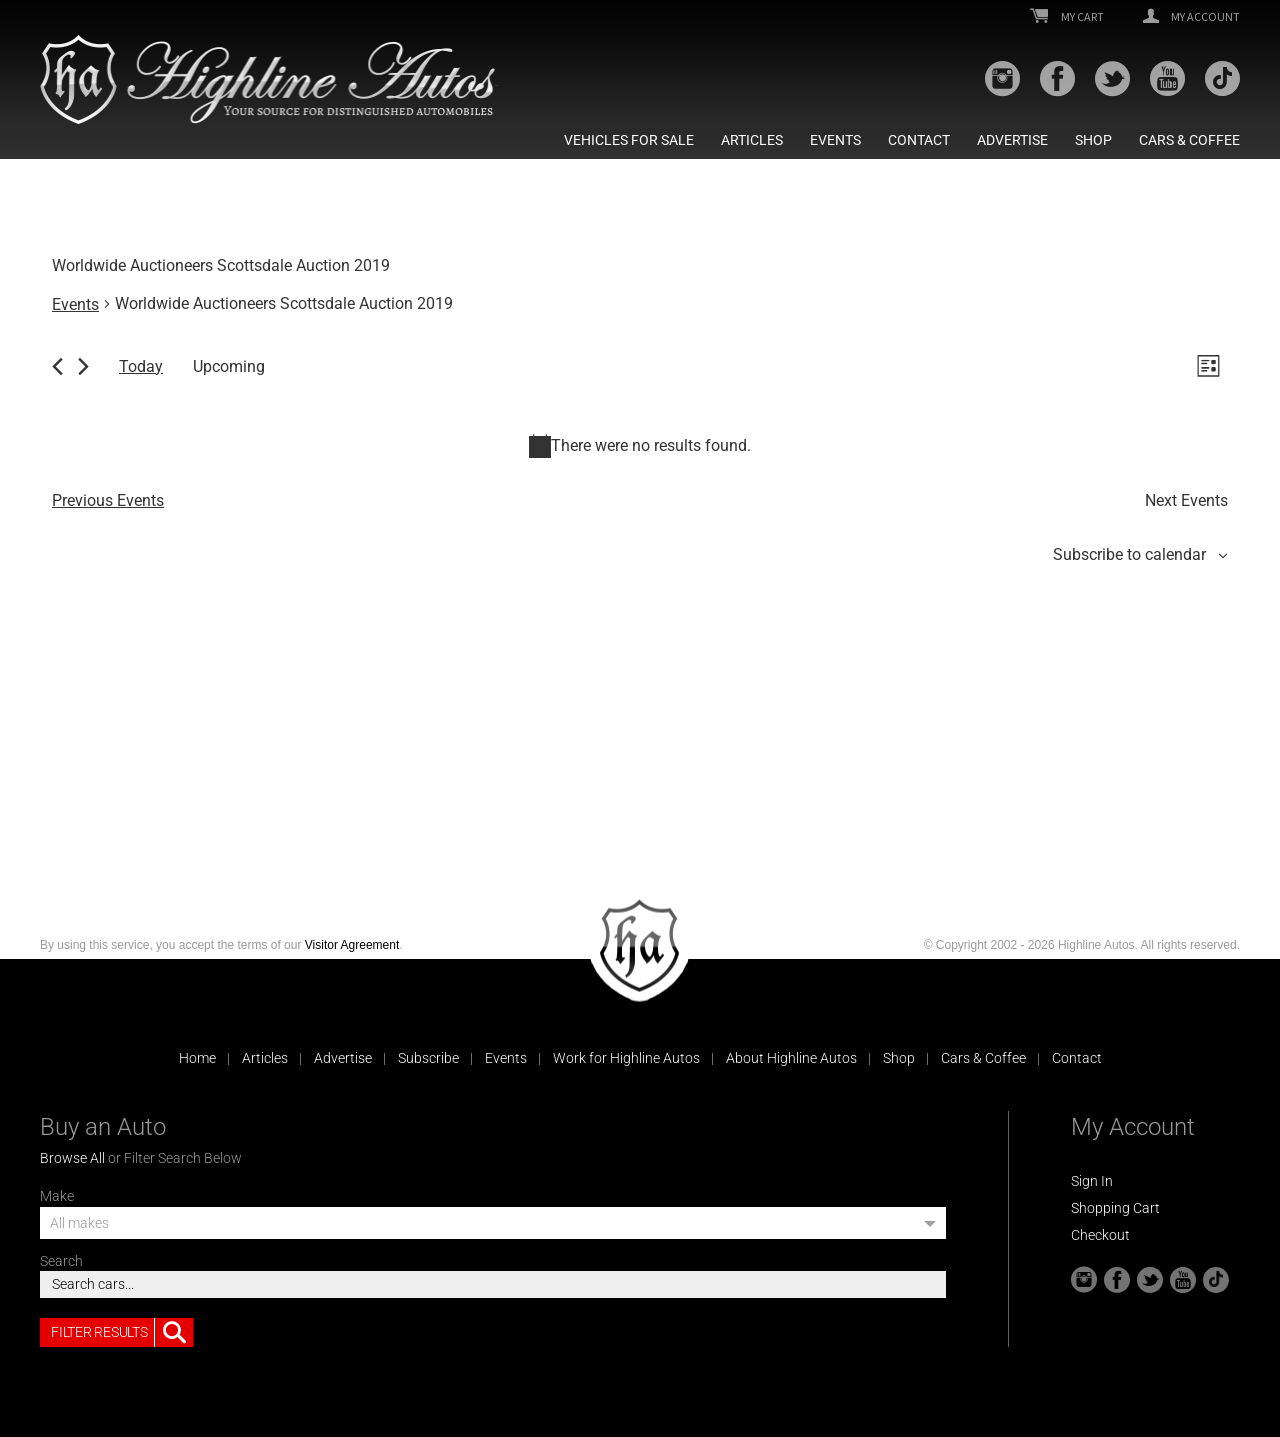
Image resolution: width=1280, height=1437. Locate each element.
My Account (1191, 17)
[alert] (640, 446)
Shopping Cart (1115, 1208)
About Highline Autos (791, 1058)
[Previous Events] (57, 366)
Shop (1093, 140)
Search (61, 1261)
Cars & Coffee (1189, 140)
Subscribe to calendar (1129, 554)
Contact (919, 140)
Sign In (1092, 1181)
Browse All (72, 1158)
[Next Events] (83, 366)
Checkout (1100, 1235)
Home (197, 1058)
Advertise (1012, 140)
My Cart (1067, 17)
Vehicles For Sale (629, 140)
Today (141, 366)
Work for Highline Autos (626, 1058)
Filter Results (122, 1333)
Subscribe (428, 1058)
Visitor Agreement (352, 945)
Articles (752, 140)
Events (835, 140)
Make (57, 1196)
